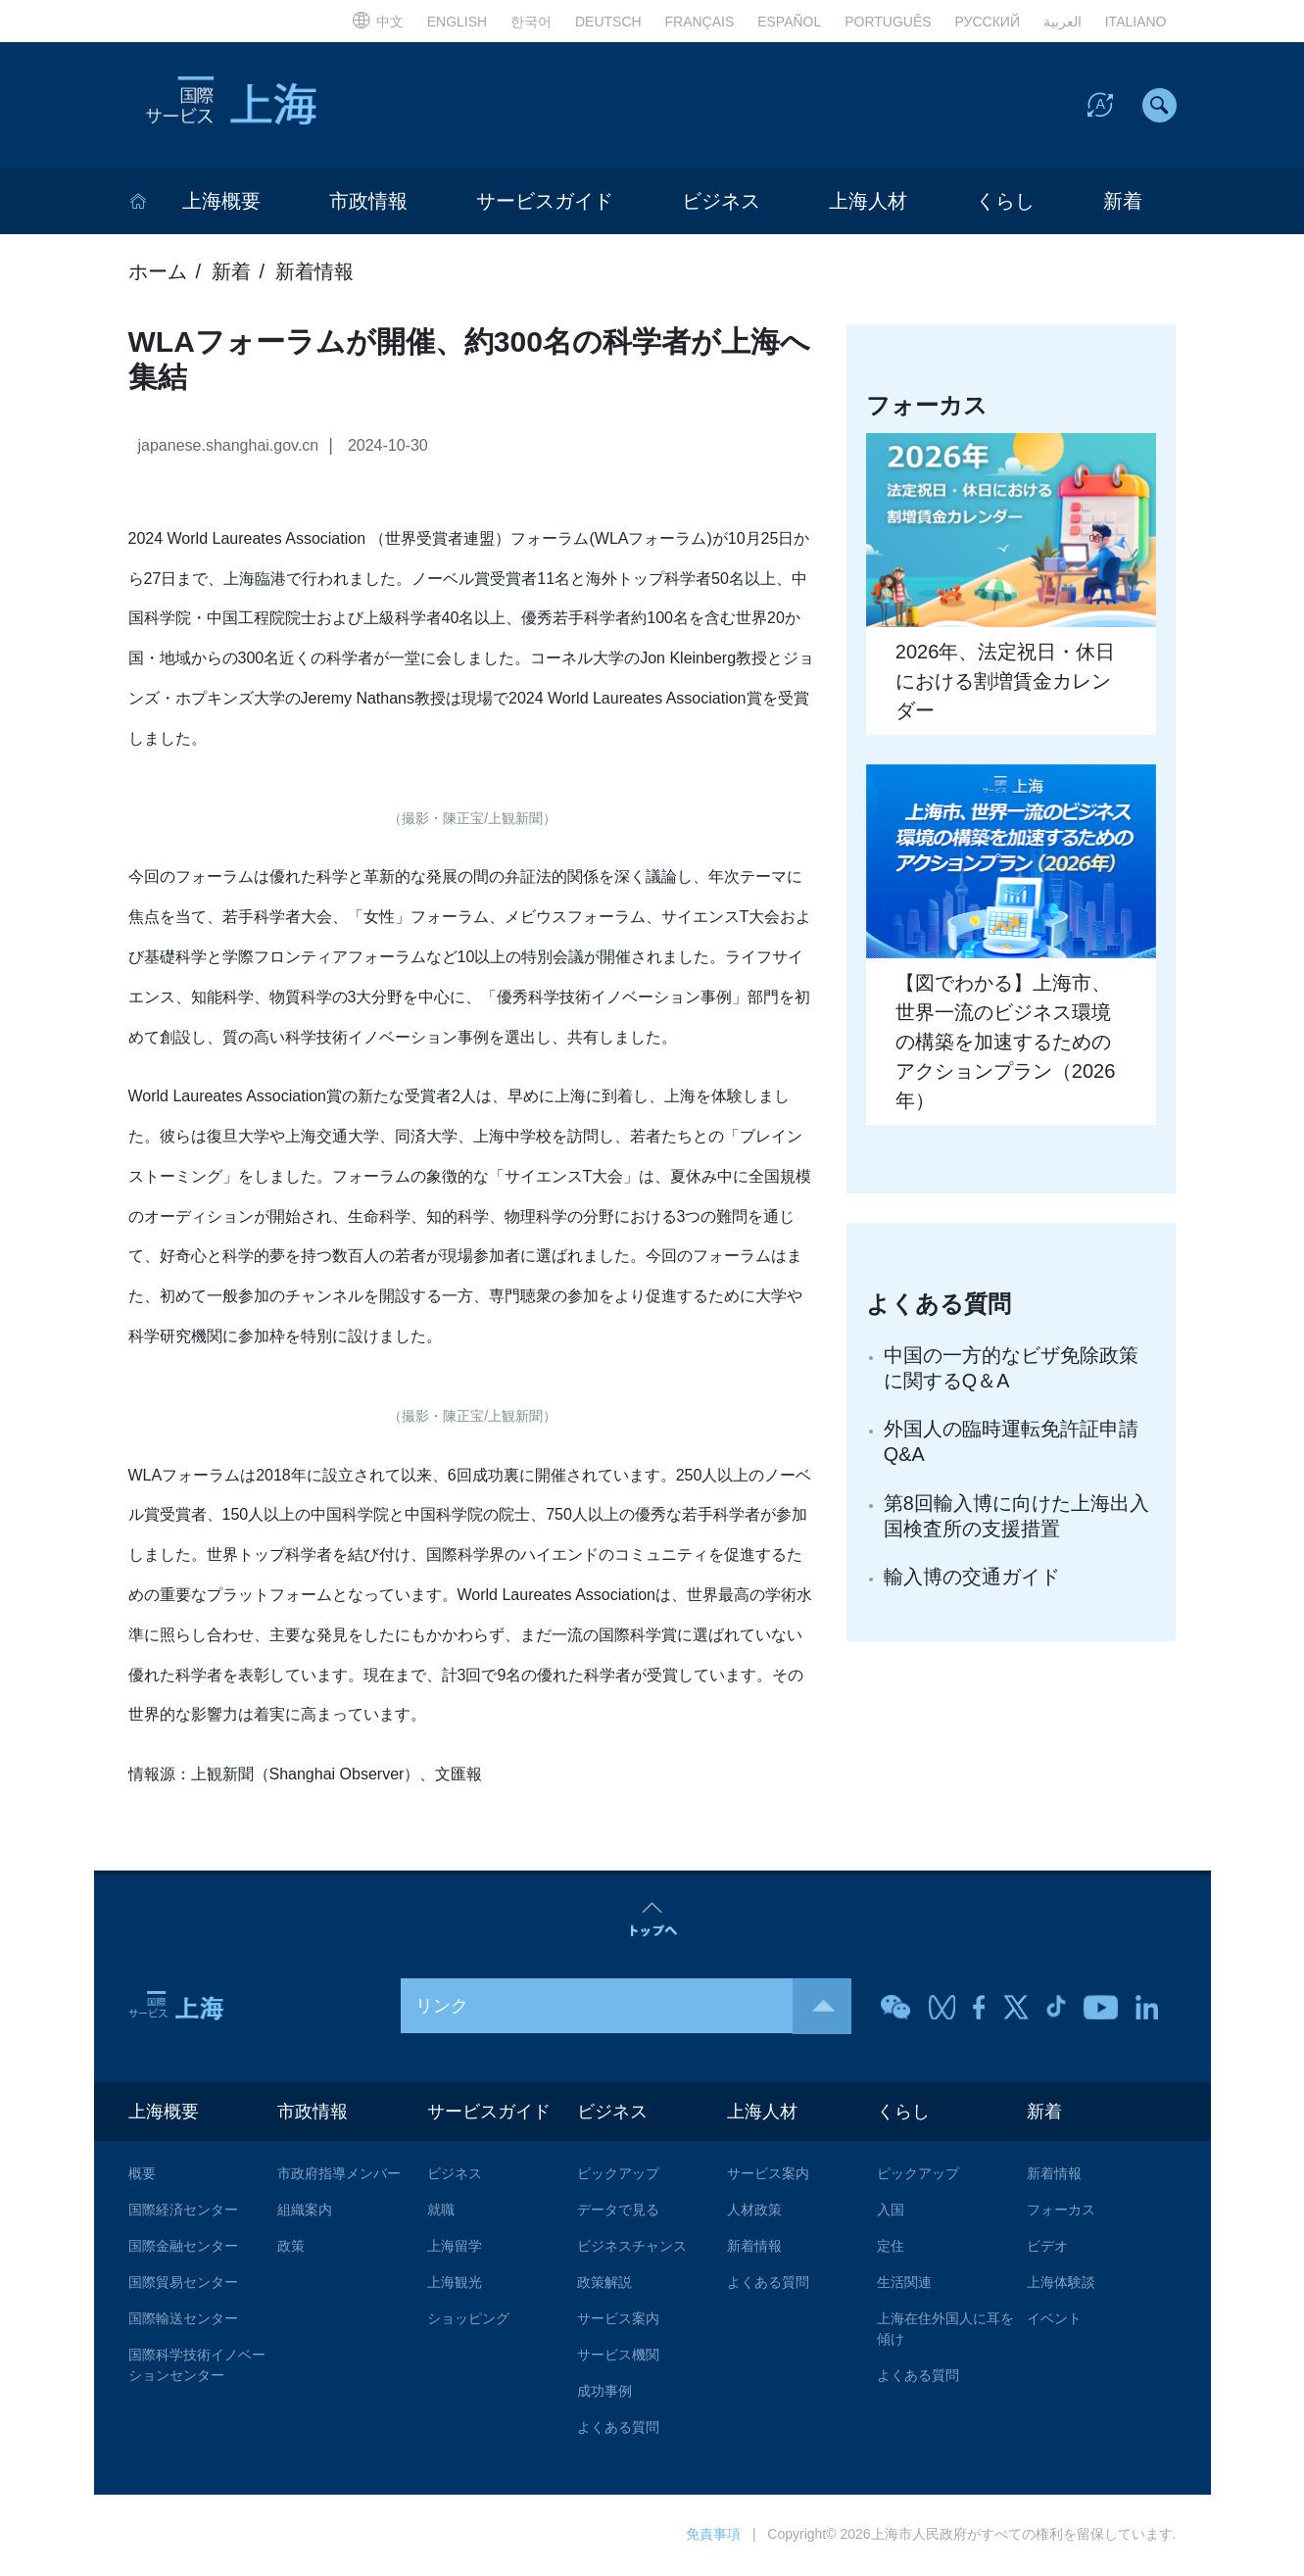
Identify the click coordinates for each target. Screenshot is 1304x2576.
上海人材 (868, 203)
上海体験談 (1061, 2284)
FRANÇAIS (700, 21)
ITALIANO (1136, 21)
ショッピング (468, 2320)
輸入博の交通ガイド (972, 1580)
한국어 (531, 21)
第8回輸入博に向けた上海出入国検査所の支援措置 (1016, 1518)
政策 (291, 2248)
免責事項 (713, 2536)
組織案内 (304, 2211)
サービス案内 (618, 2320)
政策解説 (604, 2284)
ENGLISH (457, 21)
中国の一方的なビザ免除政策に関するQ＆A (1011, 1369)
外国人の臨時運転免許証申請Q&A (1011, 1444)
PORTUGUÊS (888, 21)
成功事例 (604, 2393)
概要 (142, 2175)
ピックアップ (618, 2175)
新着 (1122, 203)
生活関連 (904, 2284)
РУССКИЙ (987, 21)
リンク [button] (633, 2007)
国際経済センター (183, 2211)
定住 (890, 2248)
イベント (1054, 2320)
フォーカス (1061, 2211)
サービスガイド (544, 203)
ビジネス (721, 203)
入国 (890, 2211)
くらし (1005, 203)
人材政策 (754, 2211)
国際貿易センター (183, 2284)
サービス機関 (618, 2356)
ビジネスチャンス (632, 2248)
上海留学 (454, 2248)
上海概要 (221, 203)
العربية (1062, 21)
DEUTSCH (608, 21)
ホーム (157, 273)
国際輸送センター (183, 2320)
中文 (378, 21)
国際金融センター (183, 2248)
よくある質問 (618, 2429)
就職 (441, 2211)
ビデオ (1047, 2248)
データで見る (618, 2211)
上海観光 (454, 2284)
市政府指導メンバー (339, 2175)
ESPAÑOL (789, 21)
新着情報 (314, 273)
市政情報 (368, 203)
